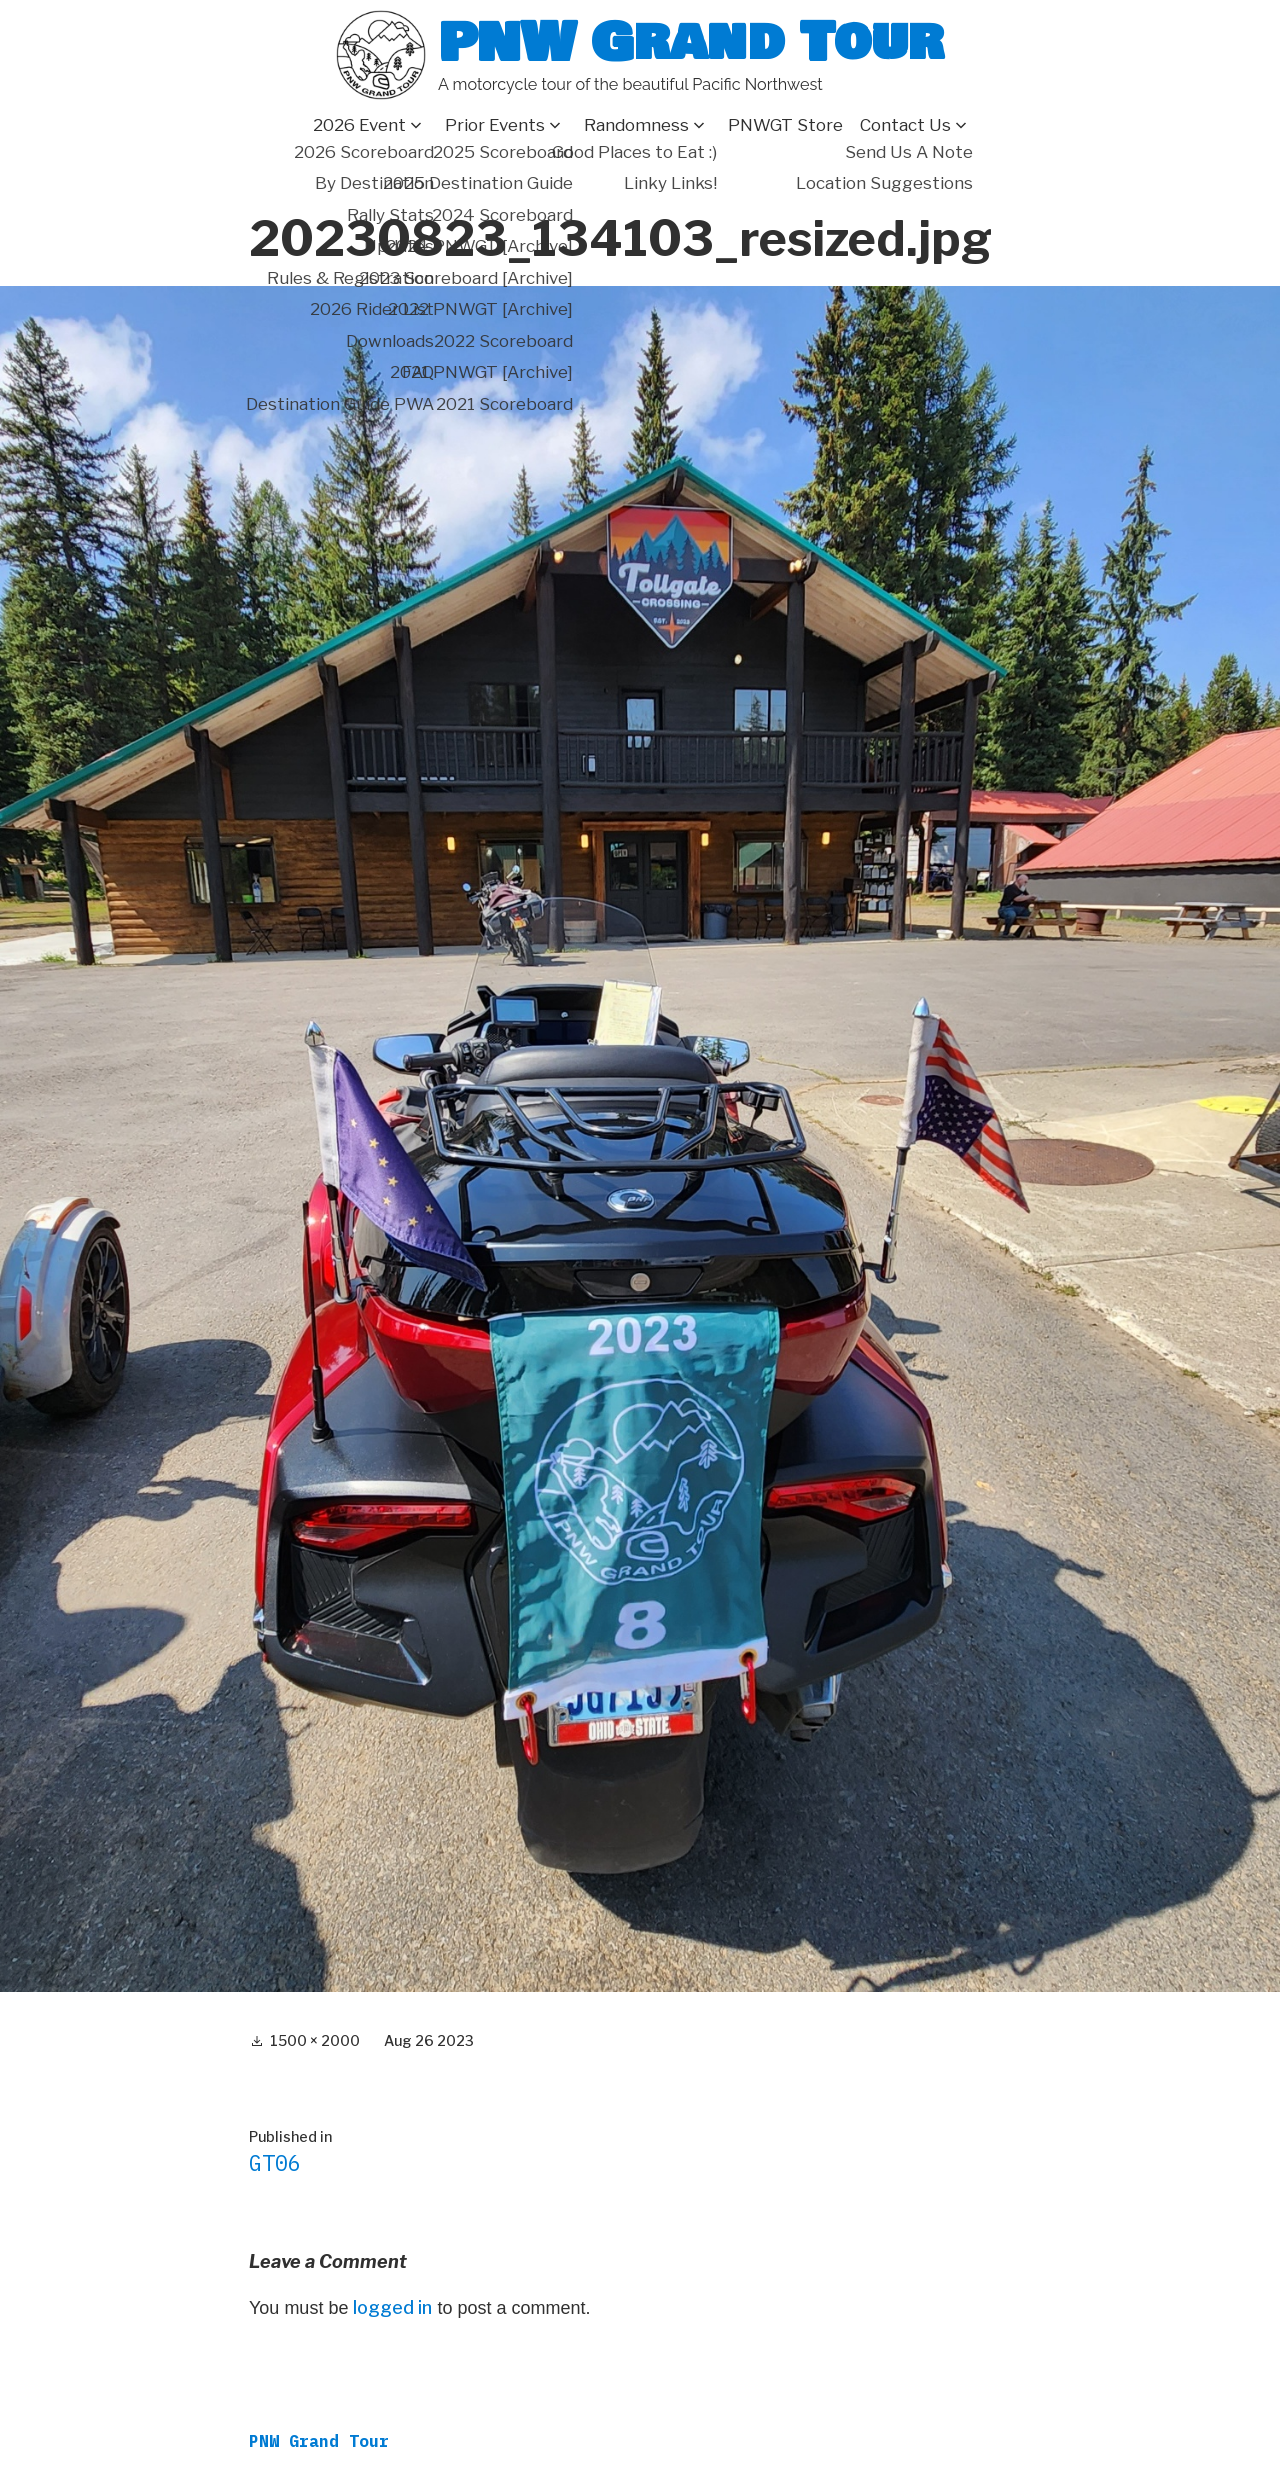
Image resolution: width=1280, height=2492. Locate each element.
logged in (392, 2307)
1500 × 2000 (315, 2040)
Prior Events (495, 125)
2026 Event (359, 125)
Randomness (636, 125)
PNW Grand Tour (691, 42)
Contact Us (905, 125)
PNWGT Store (785, 125)
